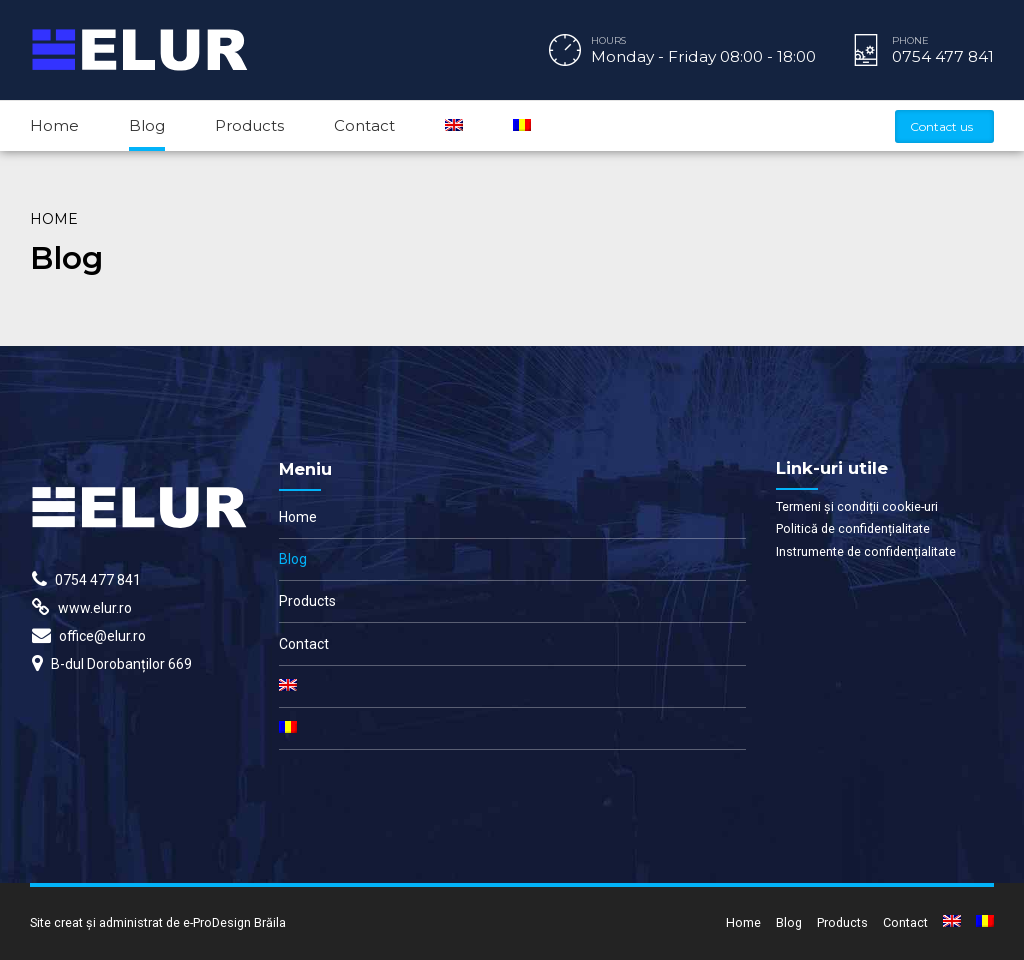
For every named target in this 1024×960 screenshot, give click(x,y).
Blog (147, 125)
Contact (364, 125)
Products (249, 125)
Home (54, 125)
